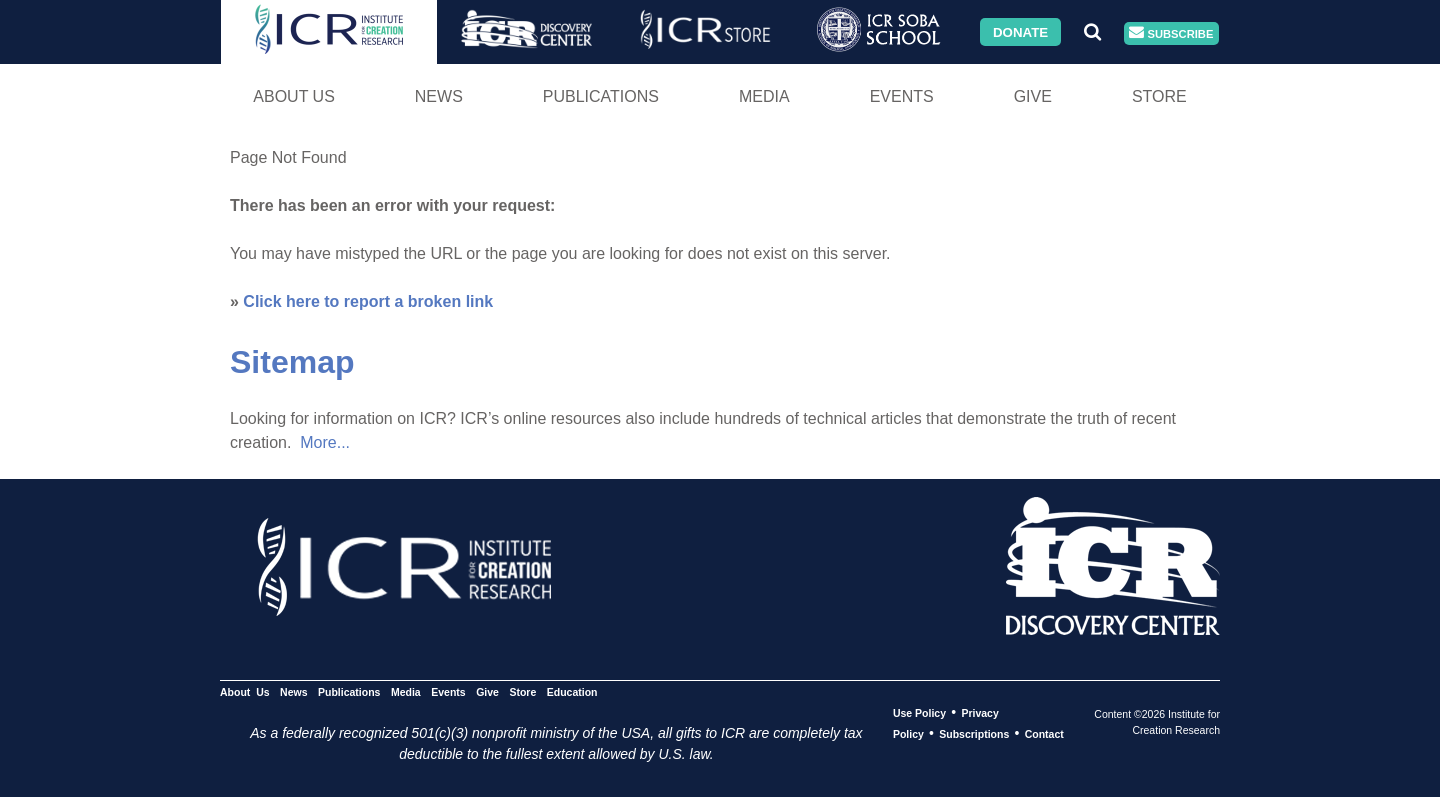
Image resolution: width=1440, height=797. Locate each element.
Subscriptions (974, 734)
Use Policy (919, 713)
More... (325, 442)
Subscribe (1171, 33)
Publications (601, 96)
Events (902, 96)
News (439, 96)
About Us (294, 96)
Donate (1020, 31)
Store (1159, 96)
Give (1033, 96)
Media (764, 96)
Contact (1044, 734)
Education (572, 692)
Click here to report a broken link (368, 301)
